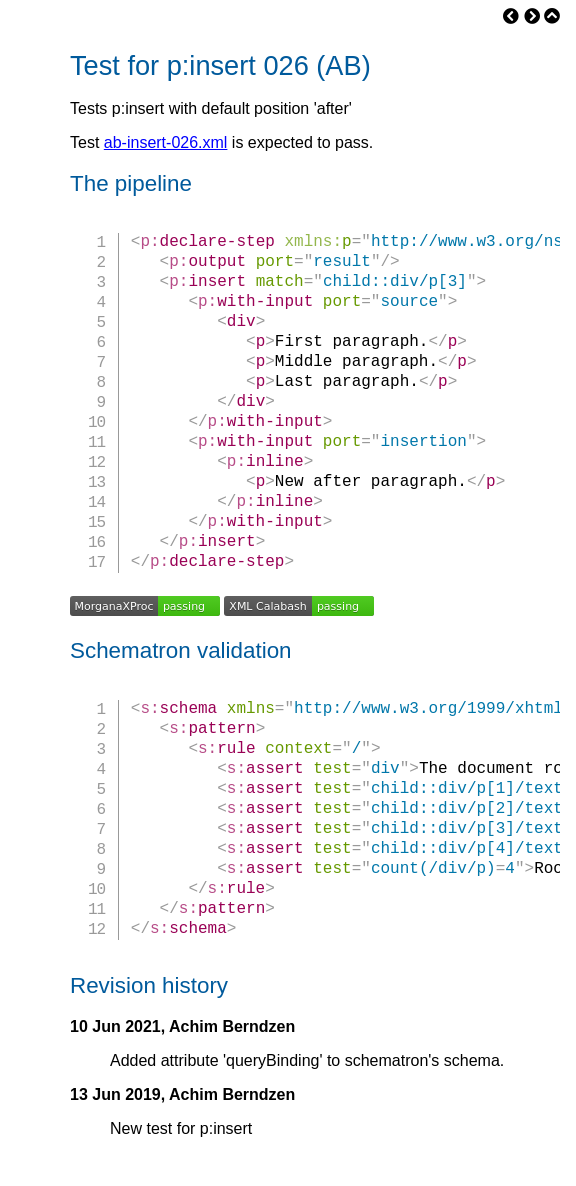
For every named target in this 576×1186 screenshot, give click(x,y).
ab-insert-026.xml (166, 142)
